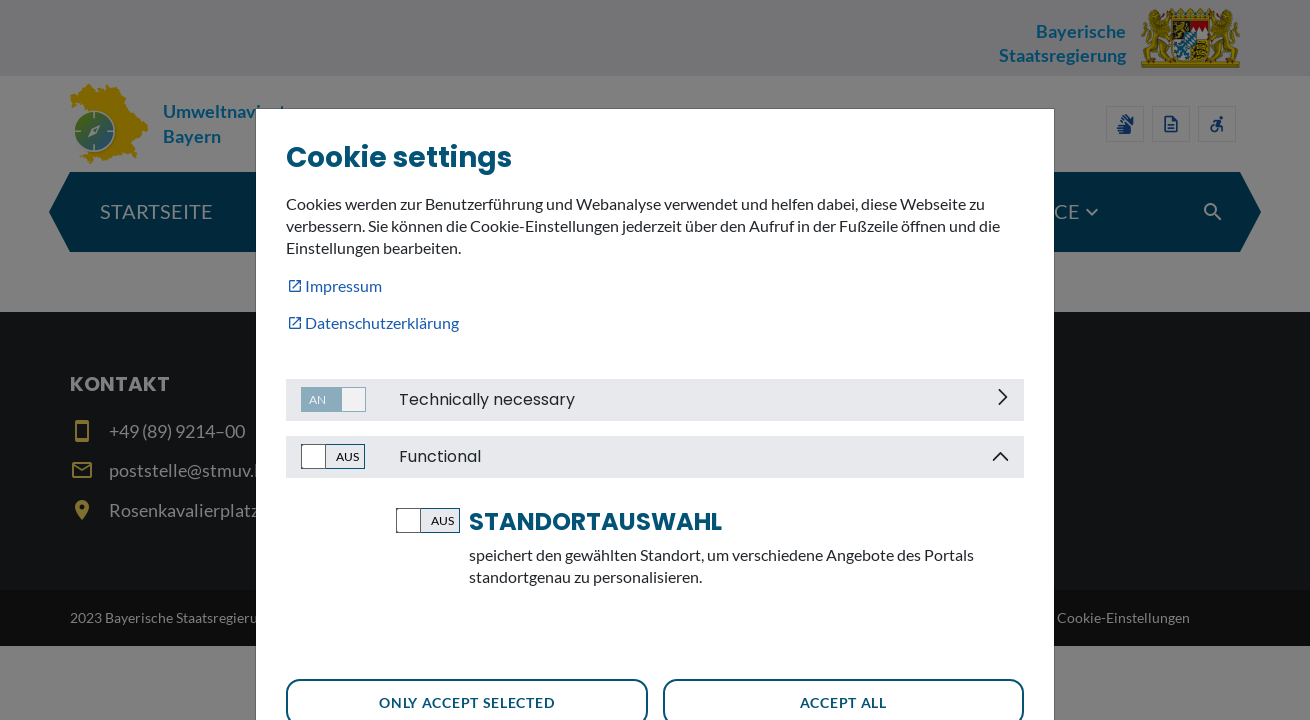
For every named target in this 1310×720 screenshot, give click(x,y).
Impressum (343, 285)
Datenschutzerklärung (382, 322)
